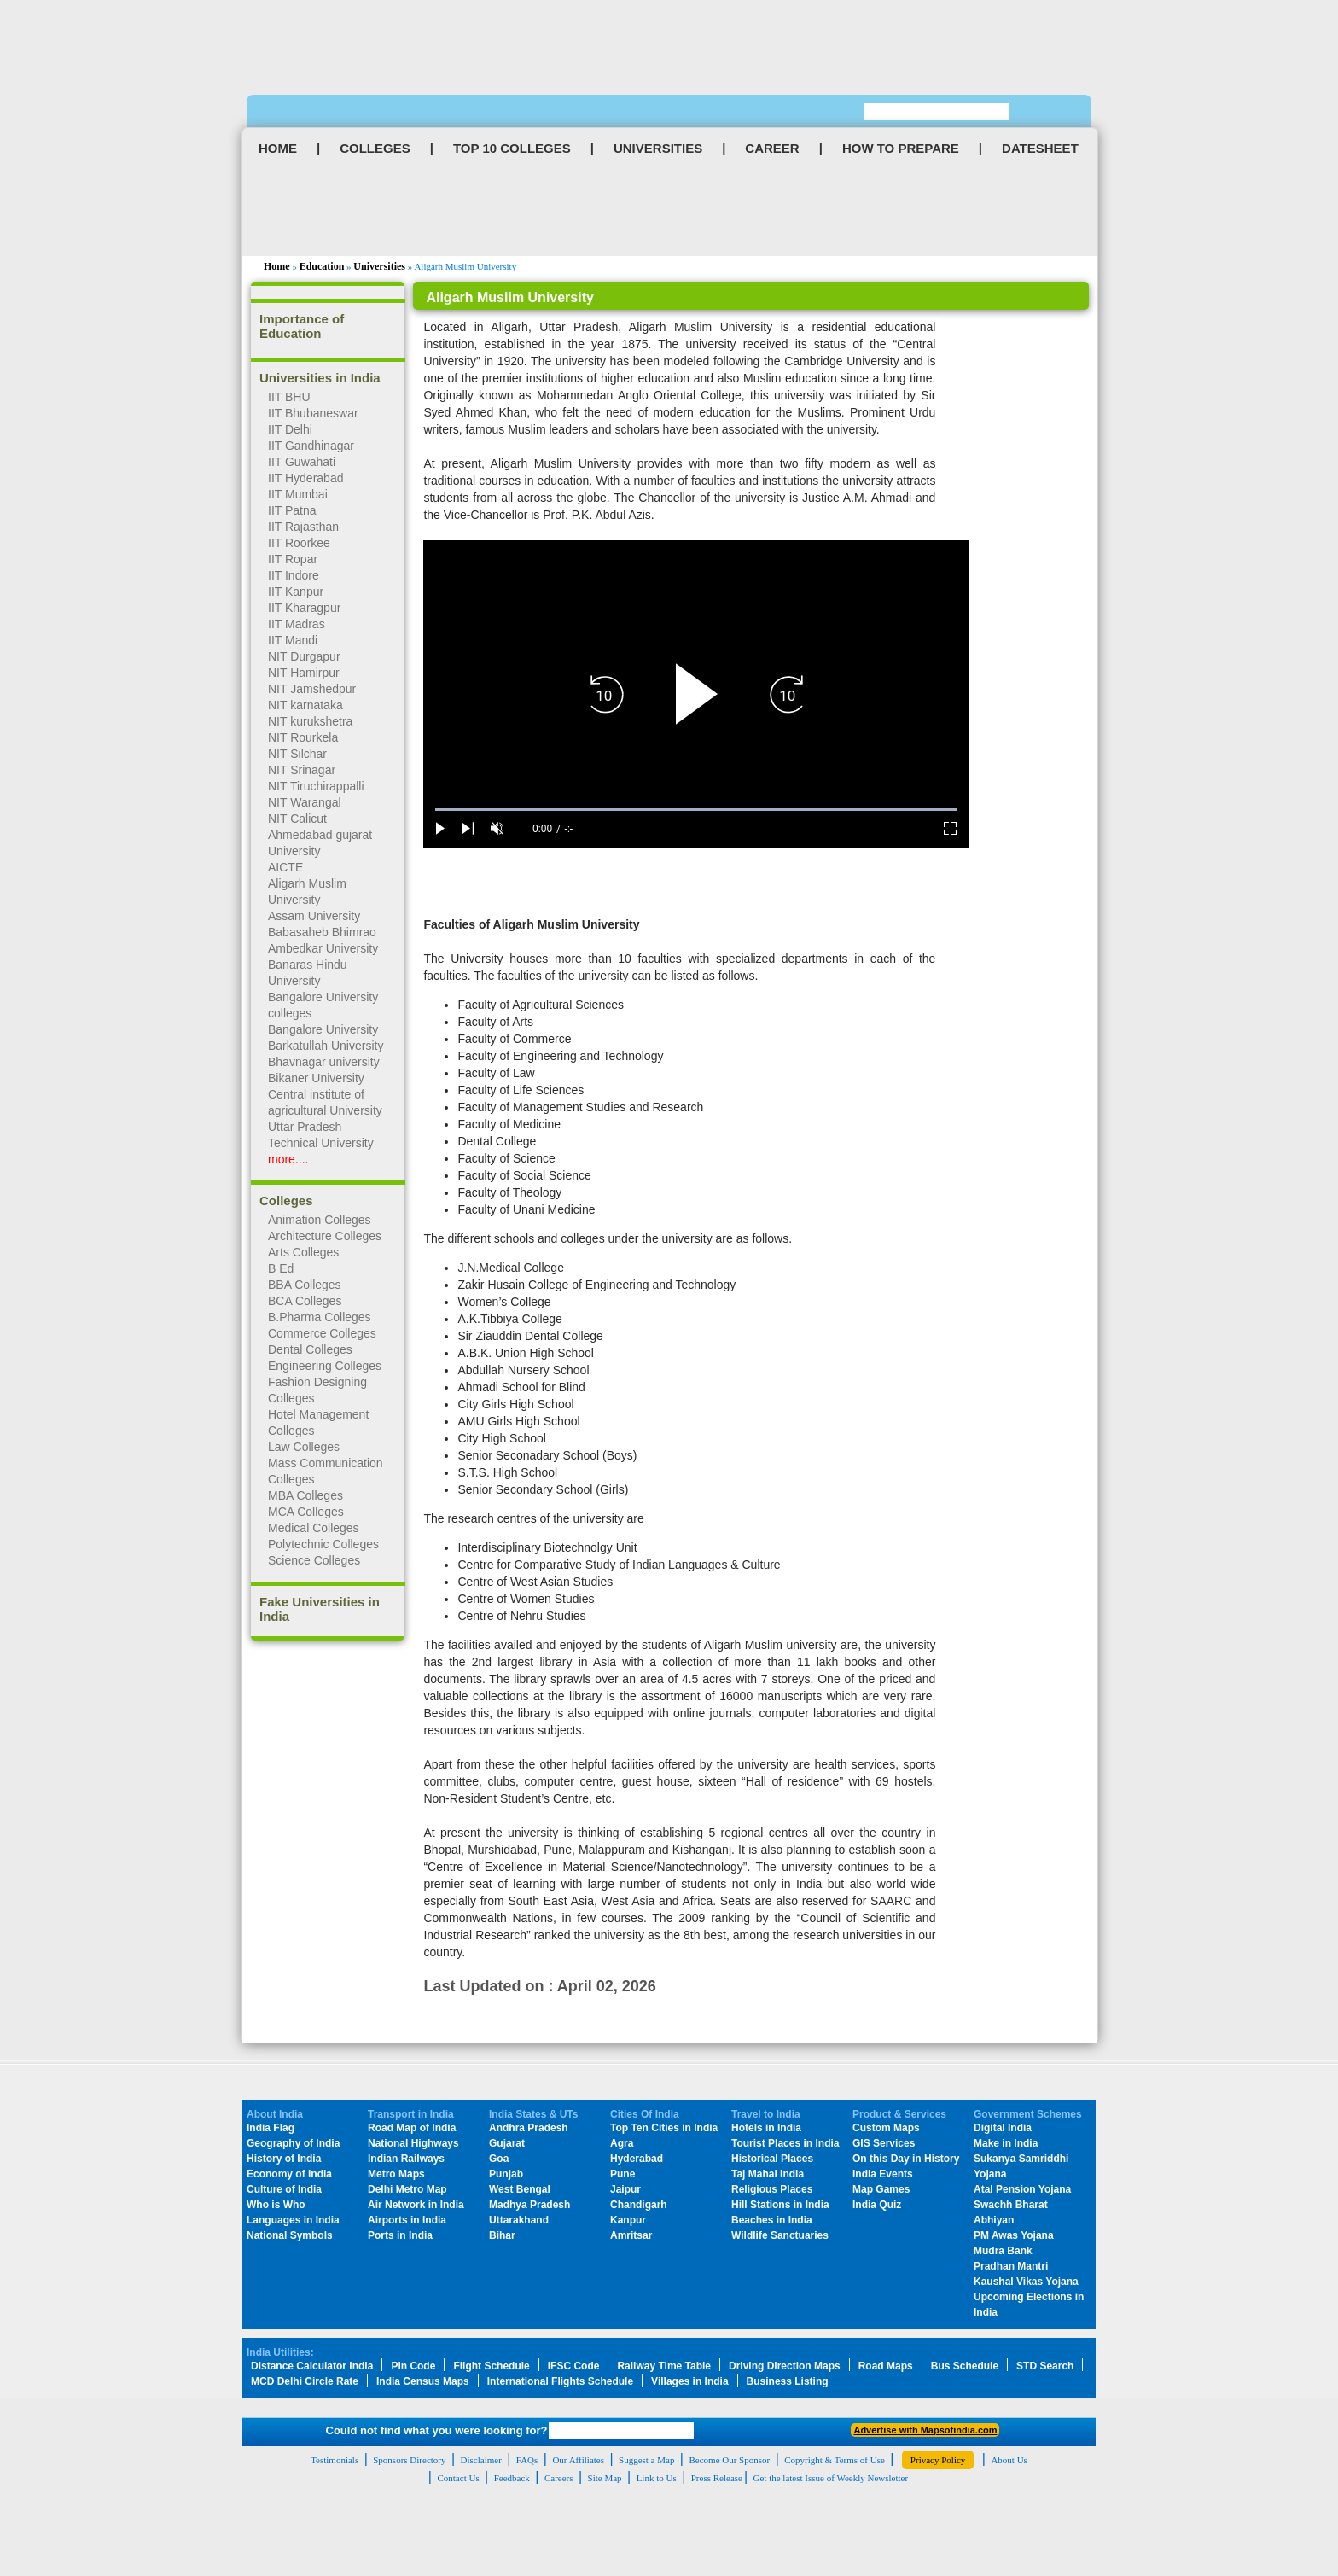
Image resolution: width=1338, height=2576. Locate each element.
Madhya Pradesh (529, 2205)
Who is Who (276, 2205)
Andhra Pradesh (528, 2128)
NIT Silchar (297, 754)
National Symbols (290, 2235)
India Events (882, 2174)
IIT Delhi (290, 429)
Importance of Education (301, 326)
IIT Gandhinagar (311, 445)
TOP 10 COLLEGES (512, 148)
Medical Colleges (313, 1528)
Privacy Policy (937, 2460)
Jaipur (625, 2189)
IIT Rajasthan (303, 526)
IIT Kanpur (295, 591)
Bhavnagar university (324, 1062)
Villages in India (689, 2381)
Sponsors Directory (409, 2460)
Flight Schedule (491, 2366)
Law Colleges (304, 1447)
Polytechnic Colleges (323, 1544)
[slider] (696, 809)
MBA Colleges (305, 1495)
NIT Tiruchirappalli (316, 786)
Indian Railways (406, 2159)
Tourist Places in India (785, 2143)
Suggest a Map (646, 2460)
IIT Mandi (292, 640)
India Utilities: (280, 2352)
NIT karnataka (305, 705)
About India (275, 2114)
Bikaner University (316, 1078)
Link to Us (657, 2478)
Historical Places (772, 2159)
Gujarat (507, 2143)
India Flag (270, 2128)
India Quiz (876, 2205)
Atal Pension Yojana (1022, 2189)
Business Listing (788, 2381)
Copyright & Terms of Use (834, 2460)
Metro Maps (396, 2174)
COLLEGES (375, 148)
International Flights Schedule (560, 2381)
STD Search (1044, 2366)
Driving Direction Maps (785, 2366)
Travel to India (765, 2114)
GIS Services (883, 2143)
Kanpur (628, 2220)
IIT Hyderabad (305, 478)
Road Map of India (412, 2128)
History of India (284, 2159)
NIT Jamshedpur (312, 689)
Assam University (314, 916)
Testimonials (334, 2460)
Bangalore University (323, 1029)
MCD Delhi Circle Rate (304, 2381)
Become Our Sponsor (729, 2460)
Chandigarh (638, 2205)
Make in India (1006, 2143)
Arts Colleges (303, 1252)
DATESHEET (1040, 148)
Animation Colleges (319, 1220)
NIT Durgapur (304, 656)
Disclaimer (481, 2460)
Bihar (502, 2235)
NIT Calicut (297, 818)
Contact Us (458, 2478)
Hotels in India (766, 2128)
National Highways (413, 2143)
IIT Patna (292, 510)
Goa (499, 2159)
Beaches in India (771, 2220)
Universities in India (320, 377)
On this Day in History (905, 2159)
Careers (558, 2478)
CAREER (772, 148)
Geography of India (293, 2143)
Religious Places (771, 2189)
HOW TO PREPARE (900, 148)
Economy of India (289, 2174)
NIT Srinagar (301, 770)
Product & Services (899, 2114)
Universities (379, 266)
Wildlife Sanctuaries (780, 2235)
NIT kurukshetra (310, 721)
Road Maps (885, 2366)
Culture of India (284, 2189)
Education (322, 266)
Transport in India (411, 2114)
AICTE (285, 867)
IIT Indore (293, 575)
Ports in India (400, 2235)
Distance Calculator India (312, 2366)
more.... (288, 1159)
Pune (622, 2174)
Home (277, 266)
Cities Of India (644, 2114)
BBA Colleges (304, 1284)
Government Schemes (1028, 2114)
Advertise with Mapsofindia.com (925, 2430)
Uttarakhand (519, 2220)
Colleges (286, 1200)
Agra (621, 2143)
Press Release (716, 2478)
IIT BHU (289, 397)
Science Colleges (314, 1560)
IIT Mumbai (298, 494)
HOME (278, 148)
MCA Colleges (306, 1511)
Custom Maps (886, 2128)
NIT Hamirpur (304, 672)
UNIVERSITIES (658, 148)
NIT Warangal (304, 802)
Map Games (881, 2189)
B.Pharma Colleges (319, 1317)
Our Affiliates (578, 2460)
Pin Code (413, 2366)
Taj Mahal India (767, 2174)
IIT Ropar (292, 559)
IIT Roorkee (299, 543)
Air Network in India (416, 2205)
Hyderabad (636, 2159)
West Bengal (519, 2189)
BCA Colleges (304, 1301)
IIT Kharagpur (304, 608)
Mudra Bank (1003, 2251)
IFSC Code (574, 2366)
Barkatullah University (325, 1045)
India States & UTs (533, 2114)
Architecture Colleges (324, 1236)
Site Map (605, 2478)
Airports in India (407, 2220)
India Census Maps (422, 2381)
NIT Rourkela (303, 737)
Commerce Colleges (322, 1333)
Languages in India (293, 2220)
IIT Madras (296, 624)
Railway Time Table (664, 2366)
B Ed (281, 1268)
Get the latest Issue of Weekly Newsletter (831, 2478)
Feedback (512, 2478)
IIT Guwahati (301, 462)
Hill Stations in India (780, 2205)
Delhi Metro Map (407, 2189)
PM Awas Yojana (1014, 2235)
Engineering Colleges (324, 1366)
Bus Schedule (964, 2366)
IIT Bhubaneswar (313, 413)
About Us (1009, 2460)
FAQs (527, 2460)
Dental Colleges (310, 1349)
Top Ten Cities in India (664, 2128)
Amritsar (631, 2235)
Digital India (1003, 2128)
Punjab (506, 2174)
